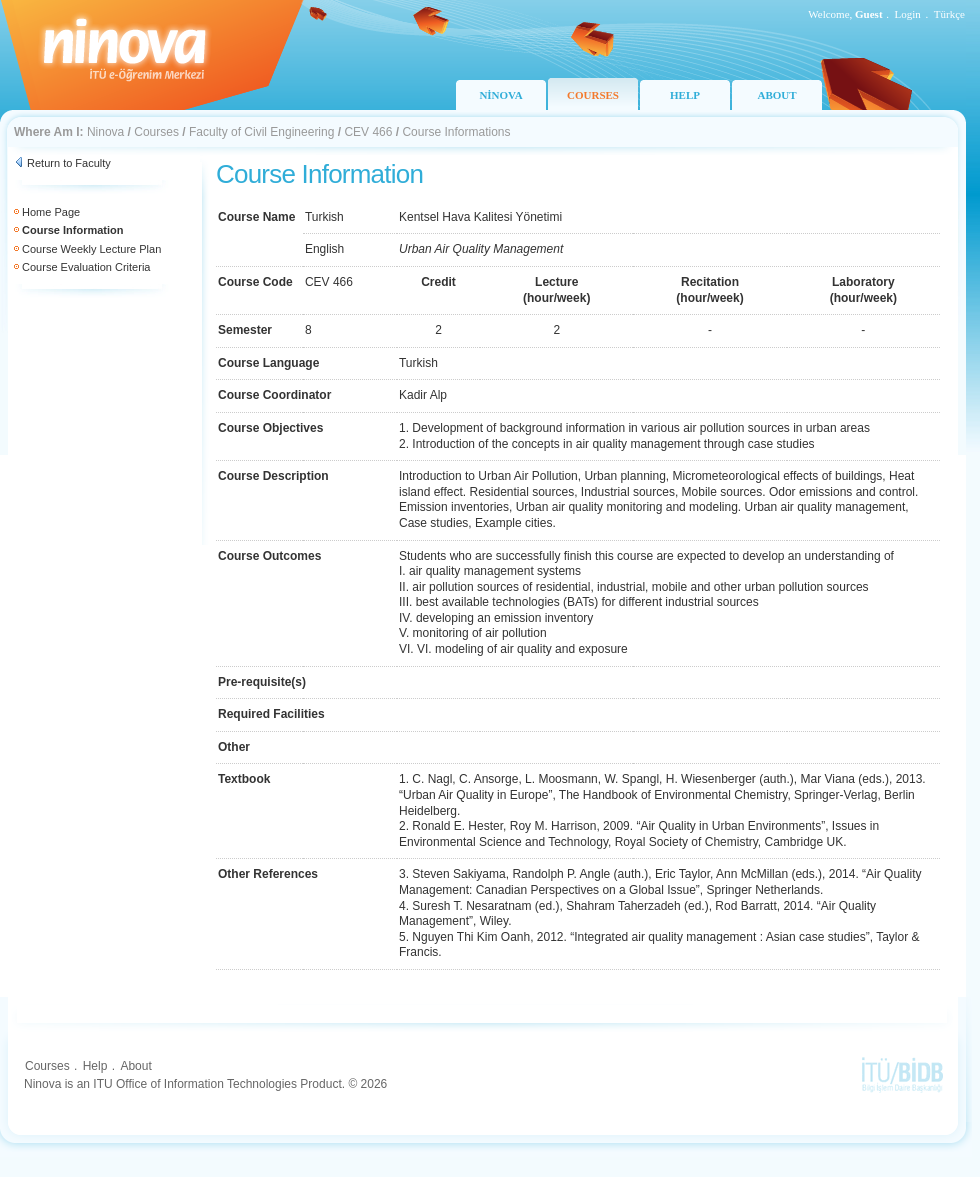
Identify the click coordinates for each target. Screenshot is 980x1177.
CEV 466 (368, 132)
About (135, 1066)
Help (95, 1066)
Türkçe (949, 14)
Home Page (51, 212)
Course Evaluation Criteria (86, 267)
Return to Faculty (69, 163)
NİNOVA (500, 95)
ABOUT (776, 95)
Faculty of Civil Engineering (261, 132)
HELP (685, 95)
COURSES (593, 95)
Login (908, 14)
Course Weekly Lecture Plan (91, 249)
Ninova (105, 132)
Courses (156, 132)
